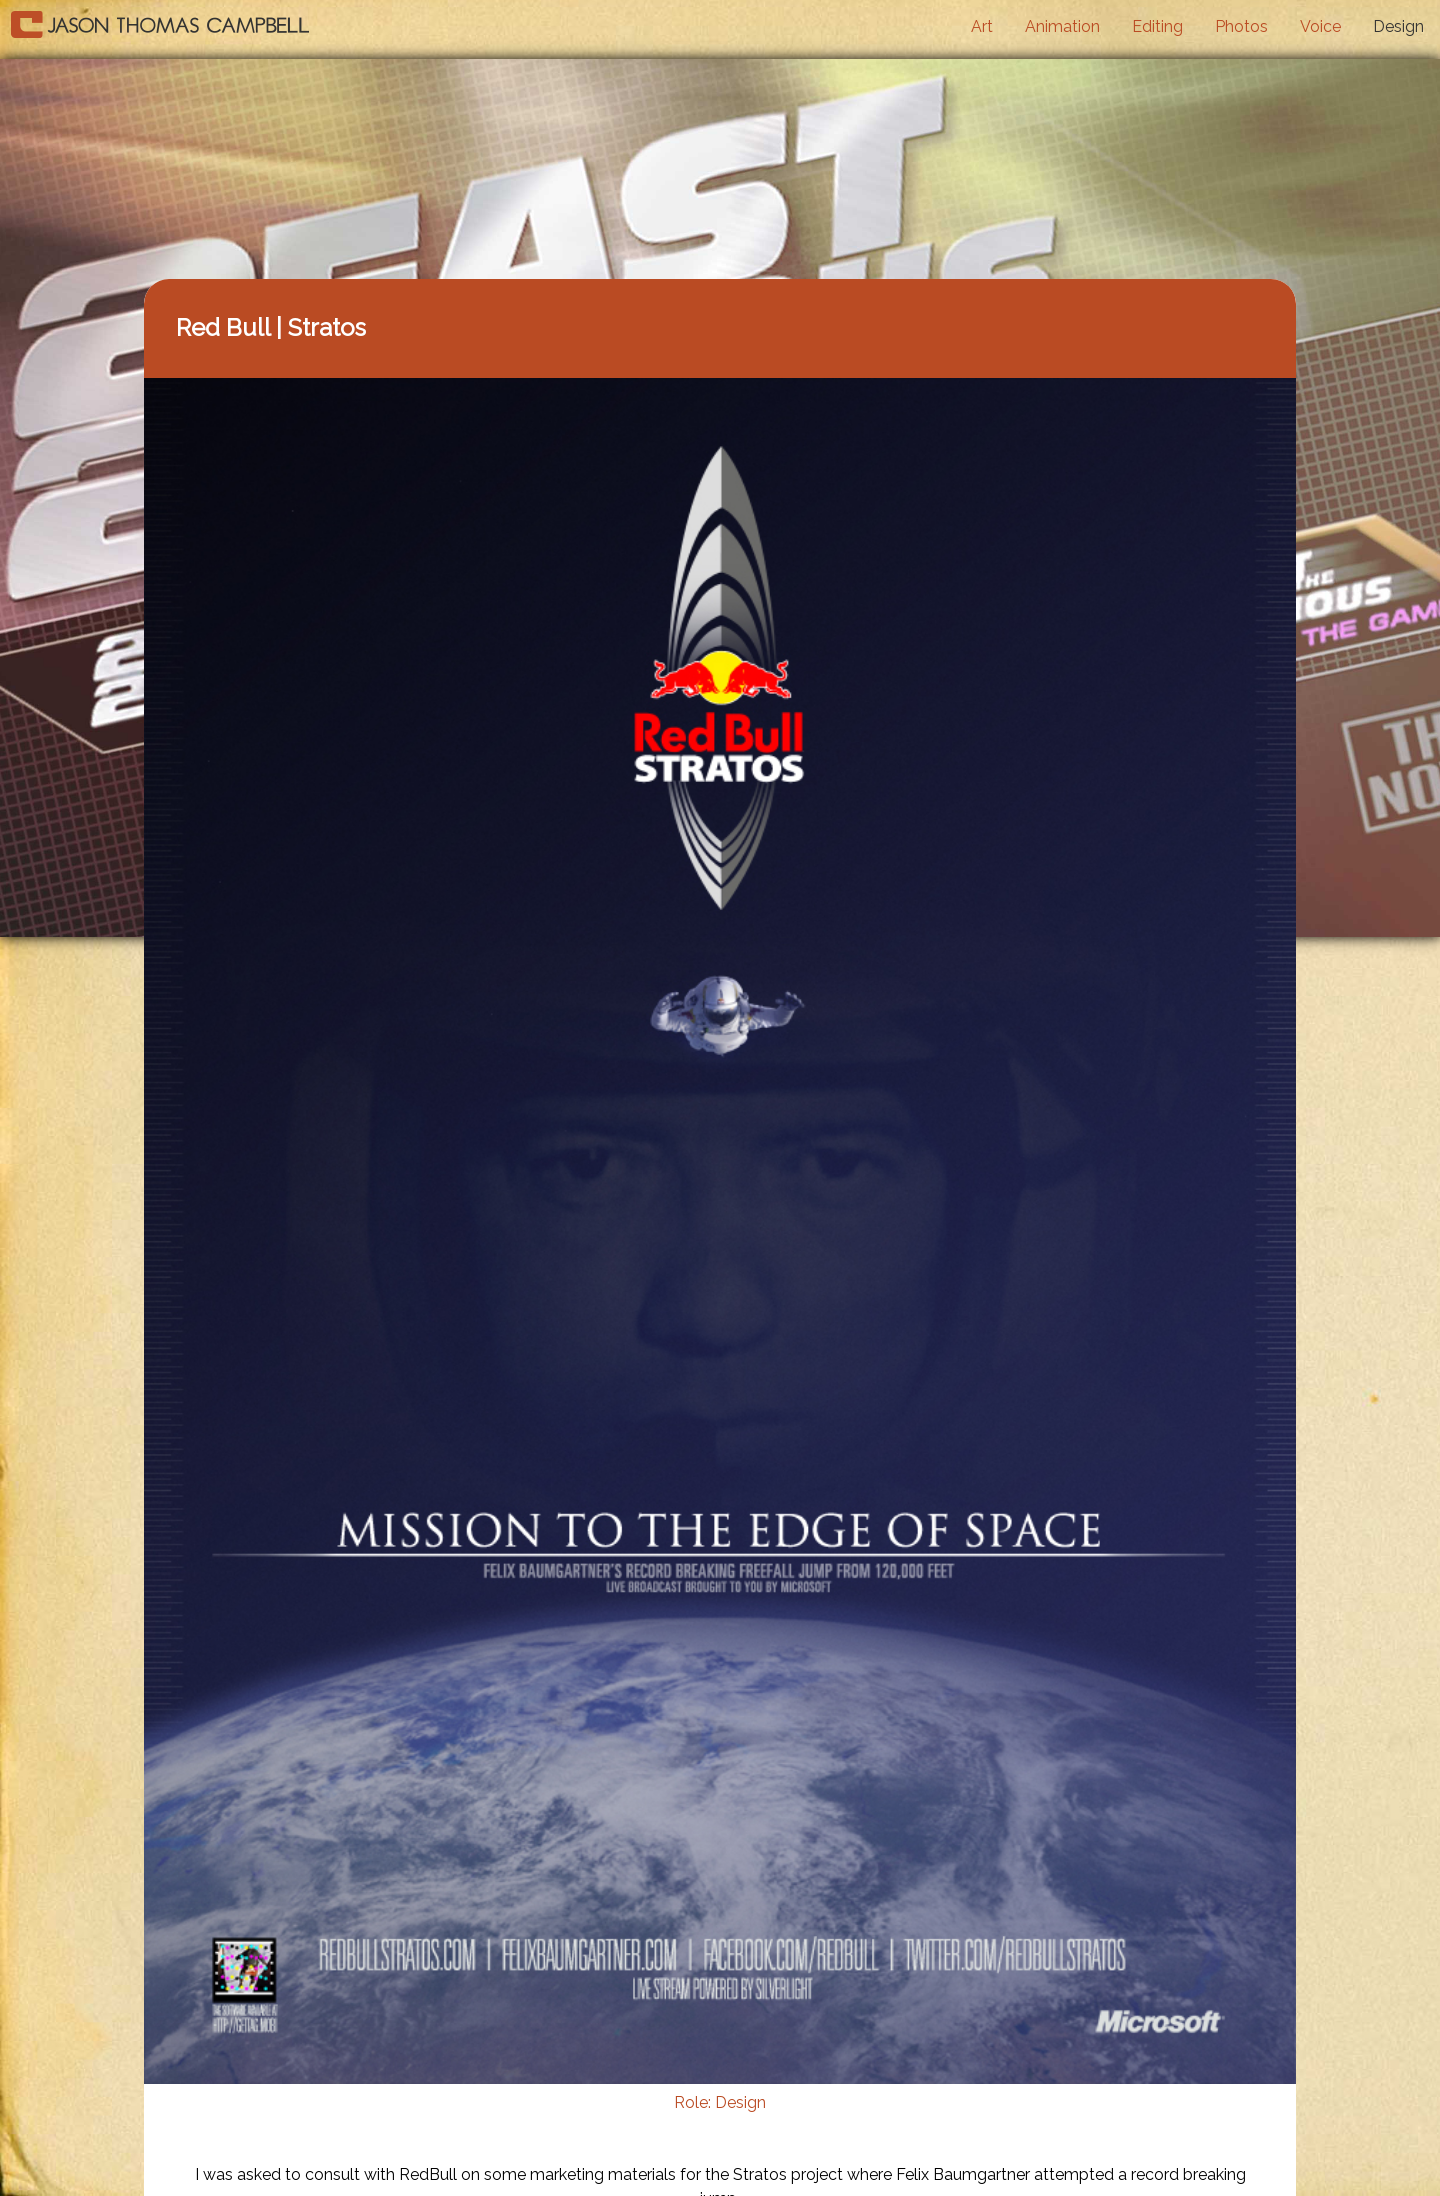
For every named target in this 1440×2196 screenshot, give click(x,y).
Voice (1320, 26)
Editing (1157, 26)
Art (982, 26)
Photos (1241, 26)
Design (1398, 26)
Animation (1062, 26)
